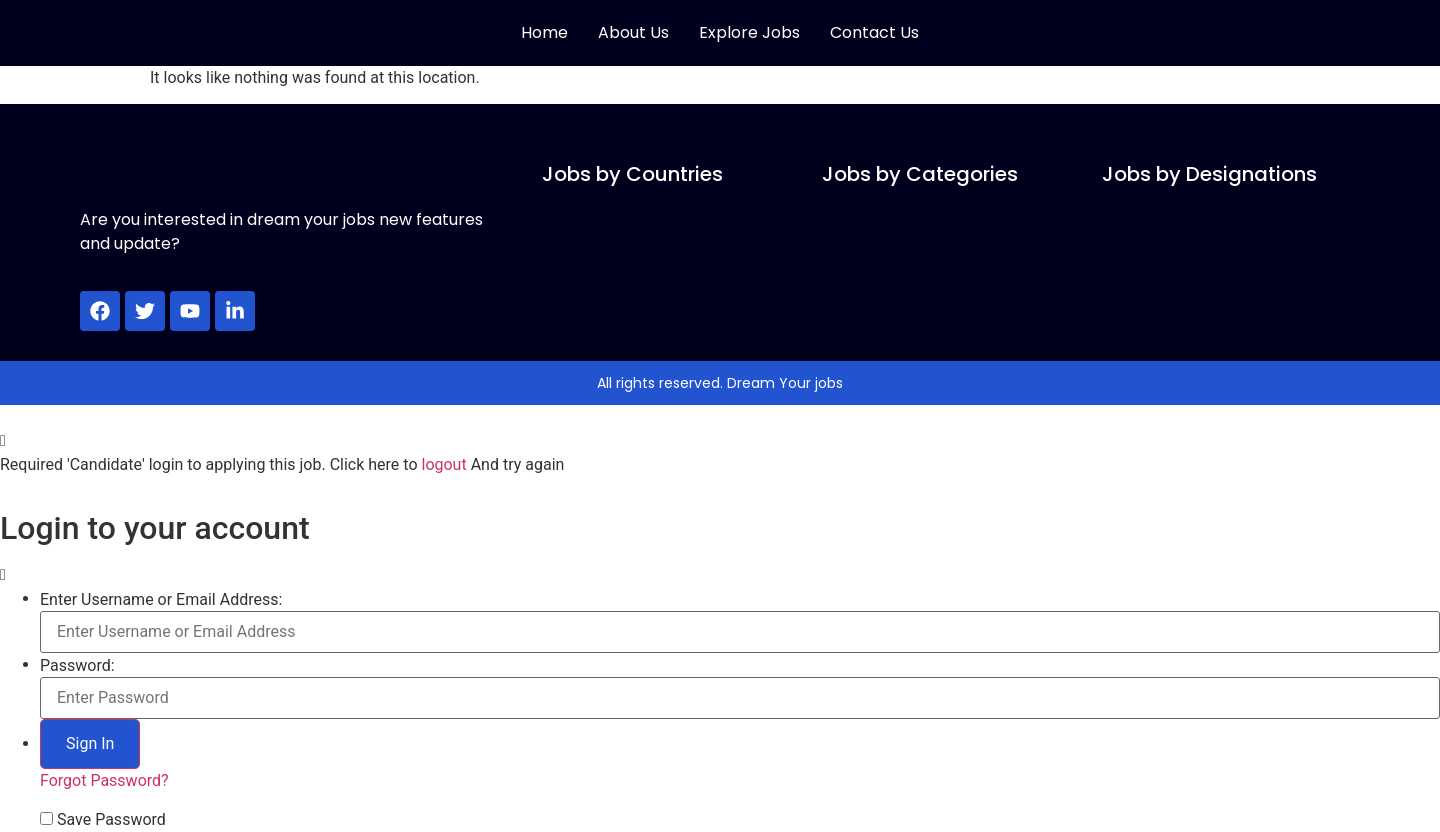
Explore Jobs (749, 32)
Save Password (111, 820)
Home (544, 32)
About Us (633, 32)
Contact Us (874, 32)
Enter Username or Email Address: (161, 600)
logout (443, 464)
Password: (77, 666)
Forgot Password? (104, 780)
